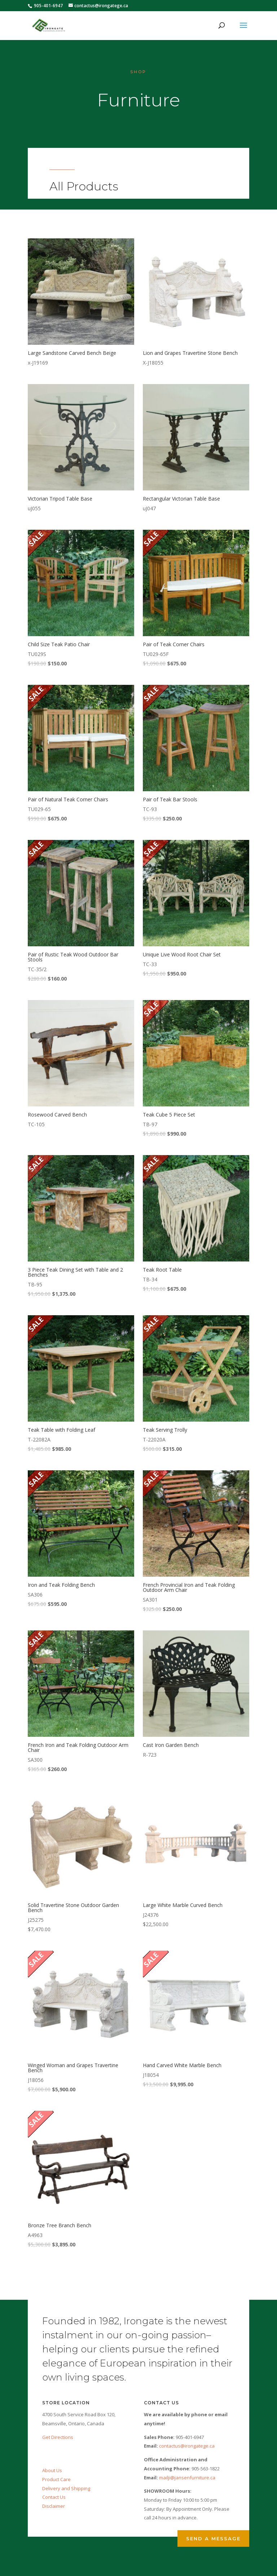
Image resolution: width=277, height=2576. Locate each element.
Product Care (56, 2479)
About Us (52, 2470)
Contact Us (54, 2497)
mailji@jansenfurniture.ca (187, 2477)
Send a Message (213, 2538)
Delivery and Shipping (66, 2488)
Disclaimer (53, 2506)
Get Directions (57, 2437)
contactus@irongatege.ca (187, 2446)
